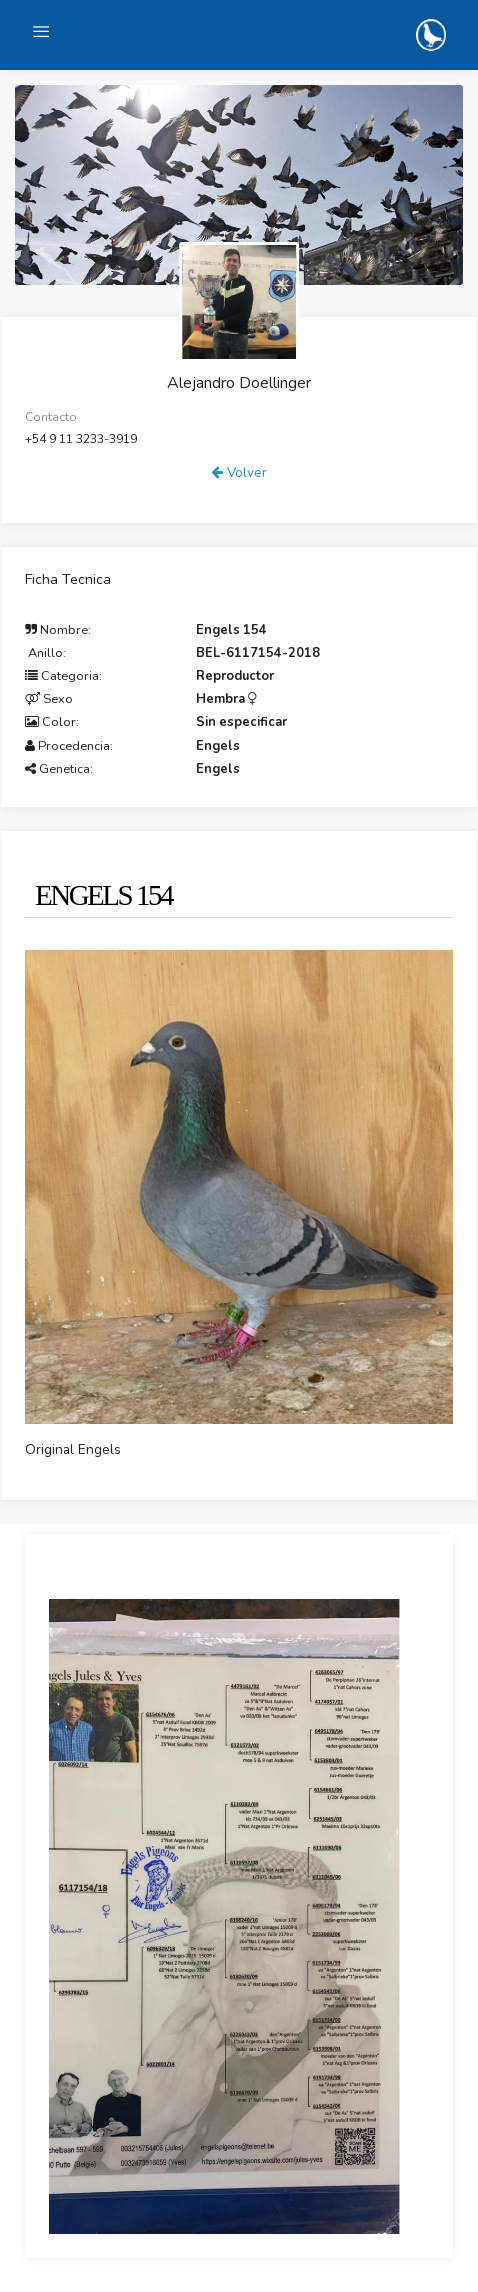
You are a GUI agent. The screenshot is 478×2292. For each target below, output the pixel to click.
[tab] (98, 886)
